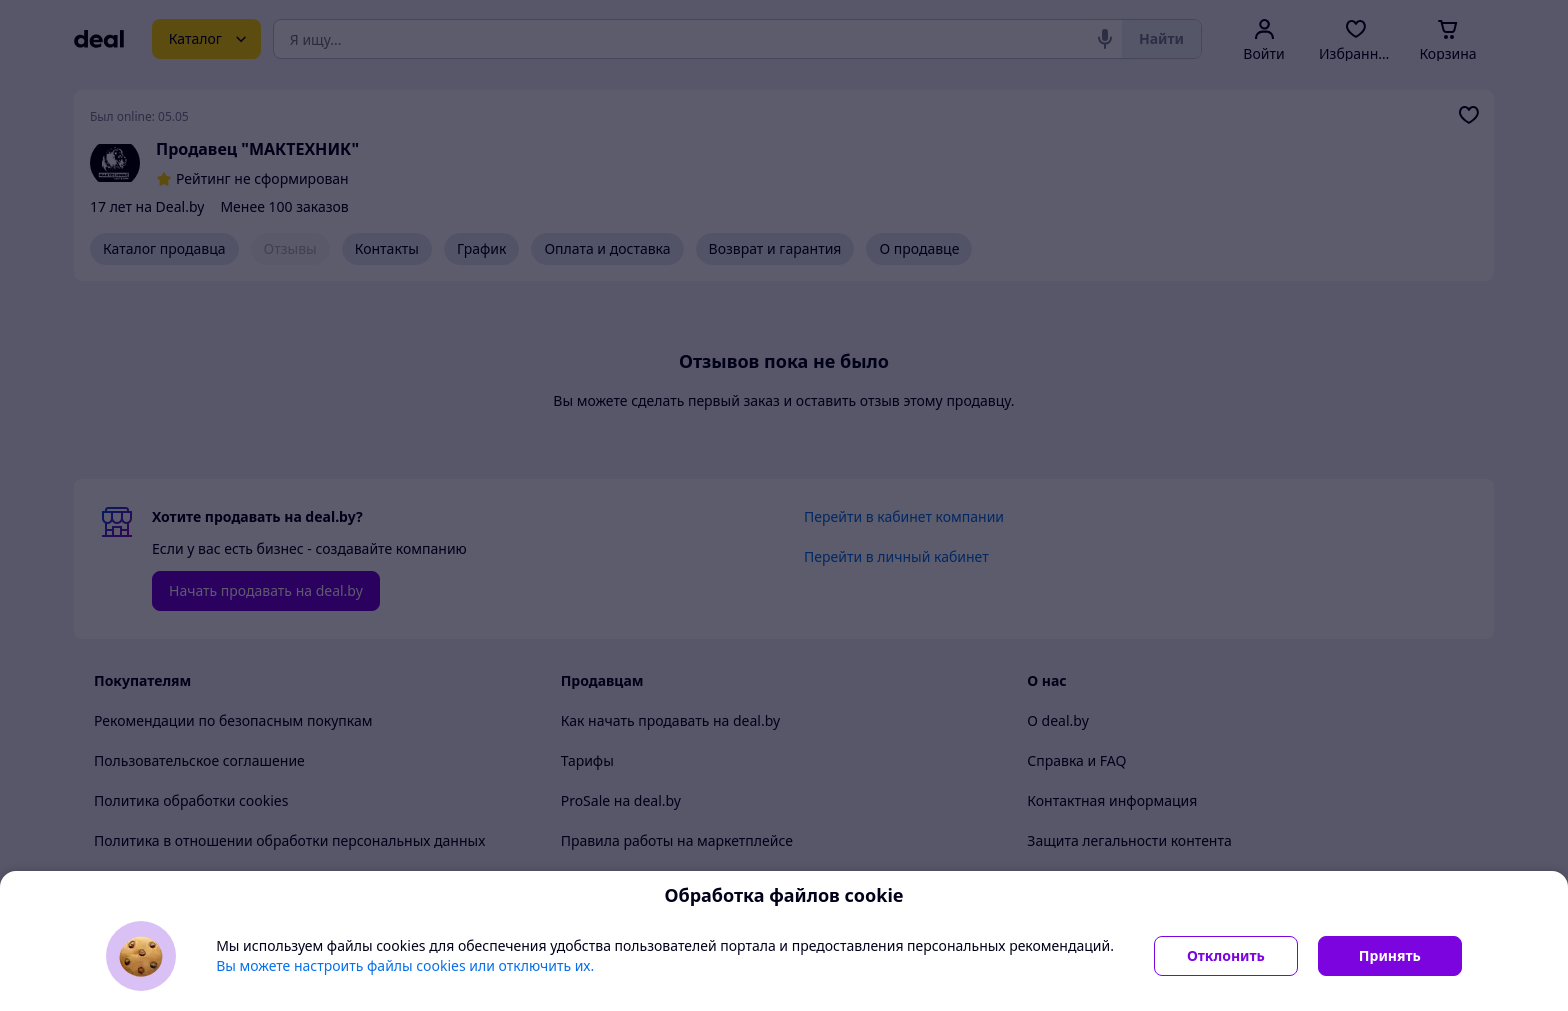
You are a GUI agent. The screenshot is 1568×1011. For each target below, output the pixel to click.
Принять (1390, 955)
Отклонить (1226, 955)
